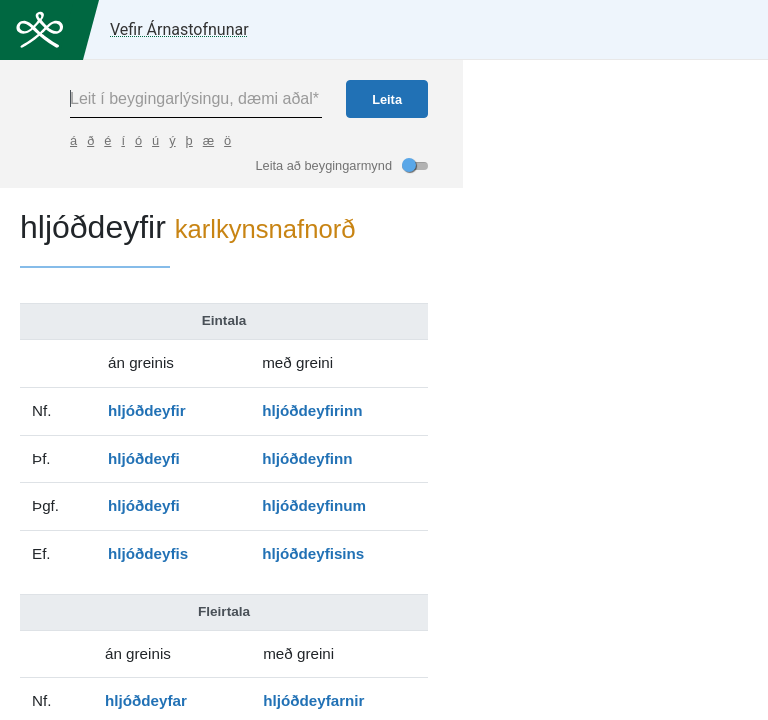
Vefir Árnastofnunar (179, 29)
